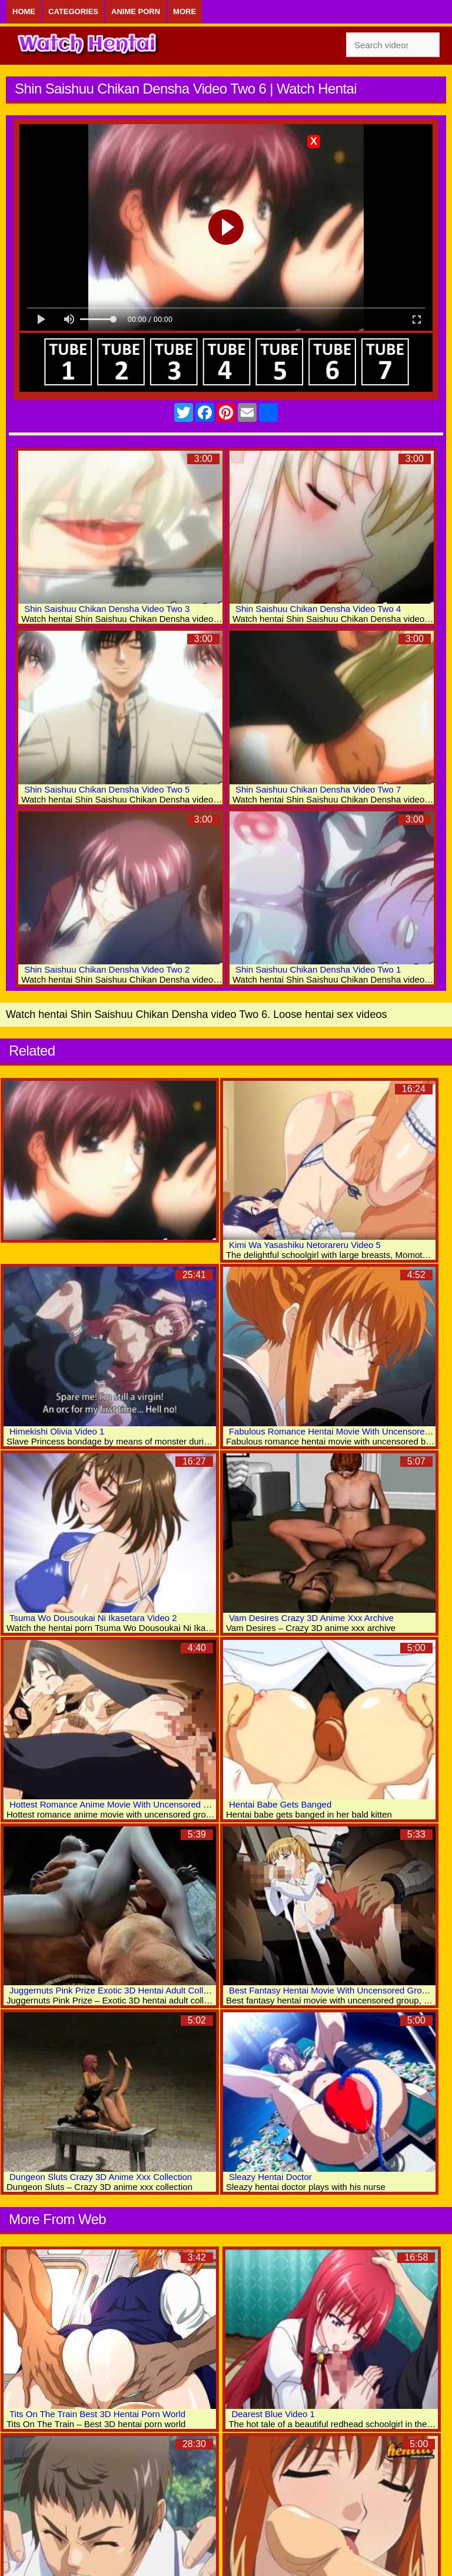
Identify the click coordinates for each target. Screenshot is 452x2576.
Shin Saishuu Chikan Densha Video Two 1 (318, 969)
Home (23, 11)
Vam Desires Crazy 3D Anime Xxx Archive (311, 1618)
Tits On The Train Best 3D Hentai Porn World (97, 2414)
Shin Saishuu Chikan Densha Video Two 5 (107, 789)
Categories (73, 11)
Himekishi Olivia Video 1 (56, 1431)
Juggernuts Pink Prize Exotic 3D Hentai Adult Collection (118, 1990)
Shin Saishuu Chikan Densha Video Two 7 (318, 789)
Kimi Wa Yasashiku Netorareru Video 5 (305, 1245)
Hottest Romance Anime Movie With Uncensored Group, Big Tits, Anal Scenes (162, 1804)
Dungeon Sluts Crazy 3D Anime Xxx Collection (100, 2177)
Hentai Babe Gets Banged (280, 1804)
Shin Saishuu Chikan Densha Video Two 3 (107, 609)
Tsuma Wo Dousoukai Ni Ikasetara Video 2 (93, 1618)
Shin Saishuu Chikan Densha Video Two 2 (107, 969)
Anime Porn (135, 11)
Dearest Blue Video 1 (272, 2414)
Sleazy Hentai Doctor (270, 2177)
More (184, 11)
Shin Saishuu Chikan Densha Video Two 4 (318, 609)
